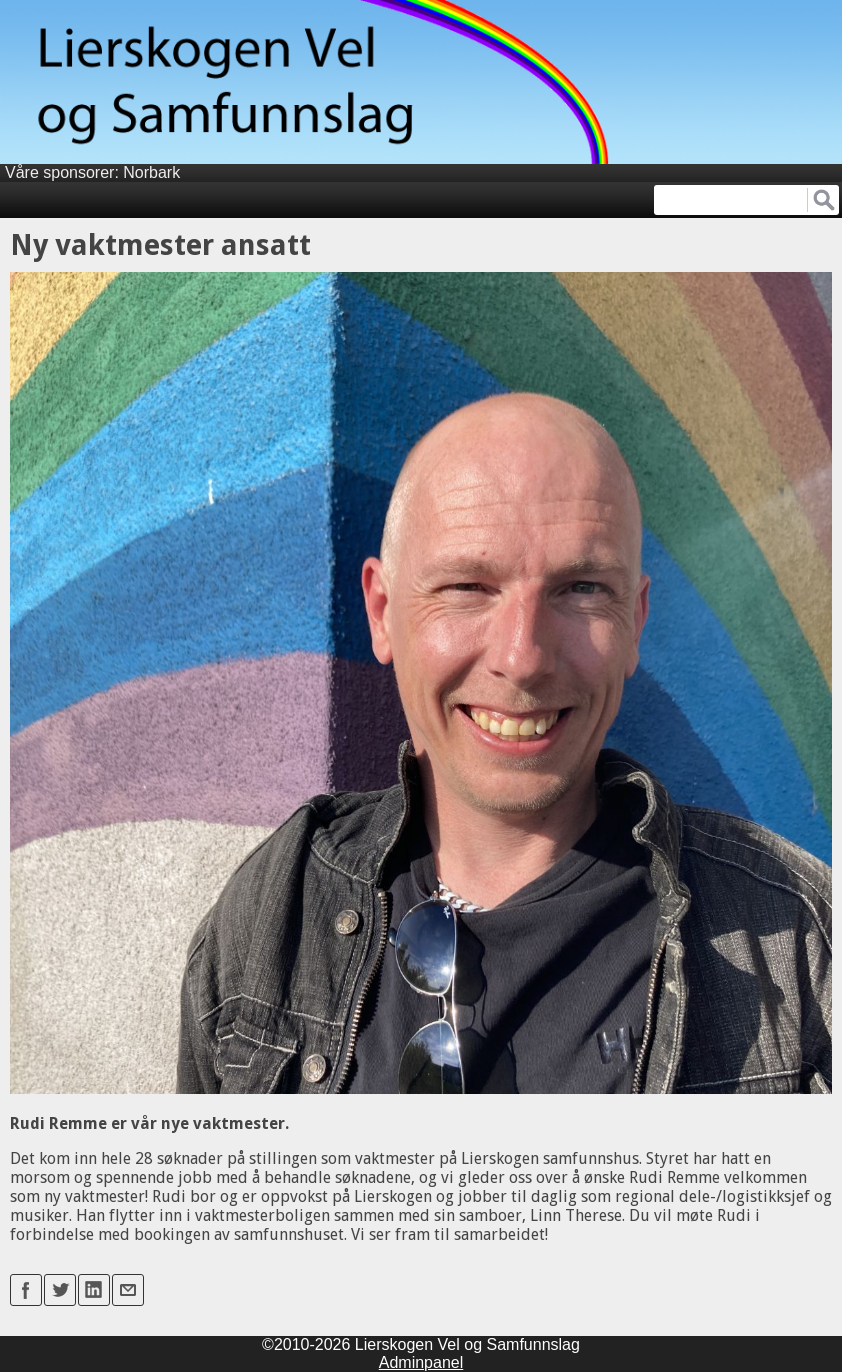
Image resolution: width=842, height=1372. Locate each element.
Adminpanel (421, 1362)
